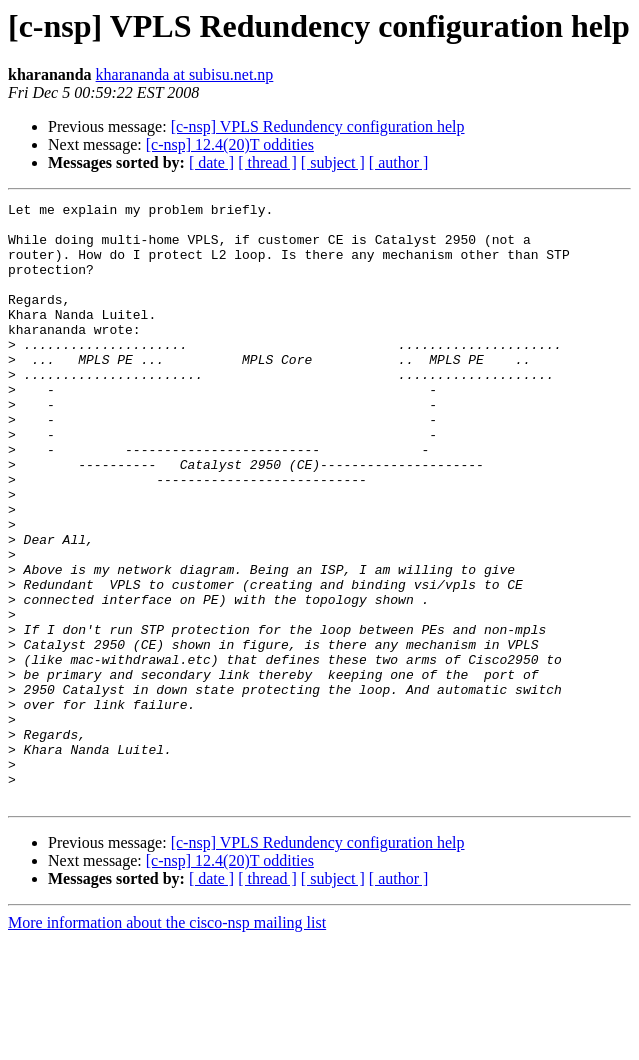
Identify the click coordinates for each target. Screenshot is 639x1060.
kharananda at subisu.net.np (185, 74)
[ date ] (211, 162)
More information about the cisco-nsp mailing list (167, 1042)
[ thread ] (267, 162)
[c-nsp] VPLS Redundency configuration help (318, 126)
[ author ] (399, 162)
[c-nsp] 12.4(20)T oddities (230, 144)
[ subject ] (333, 162)
